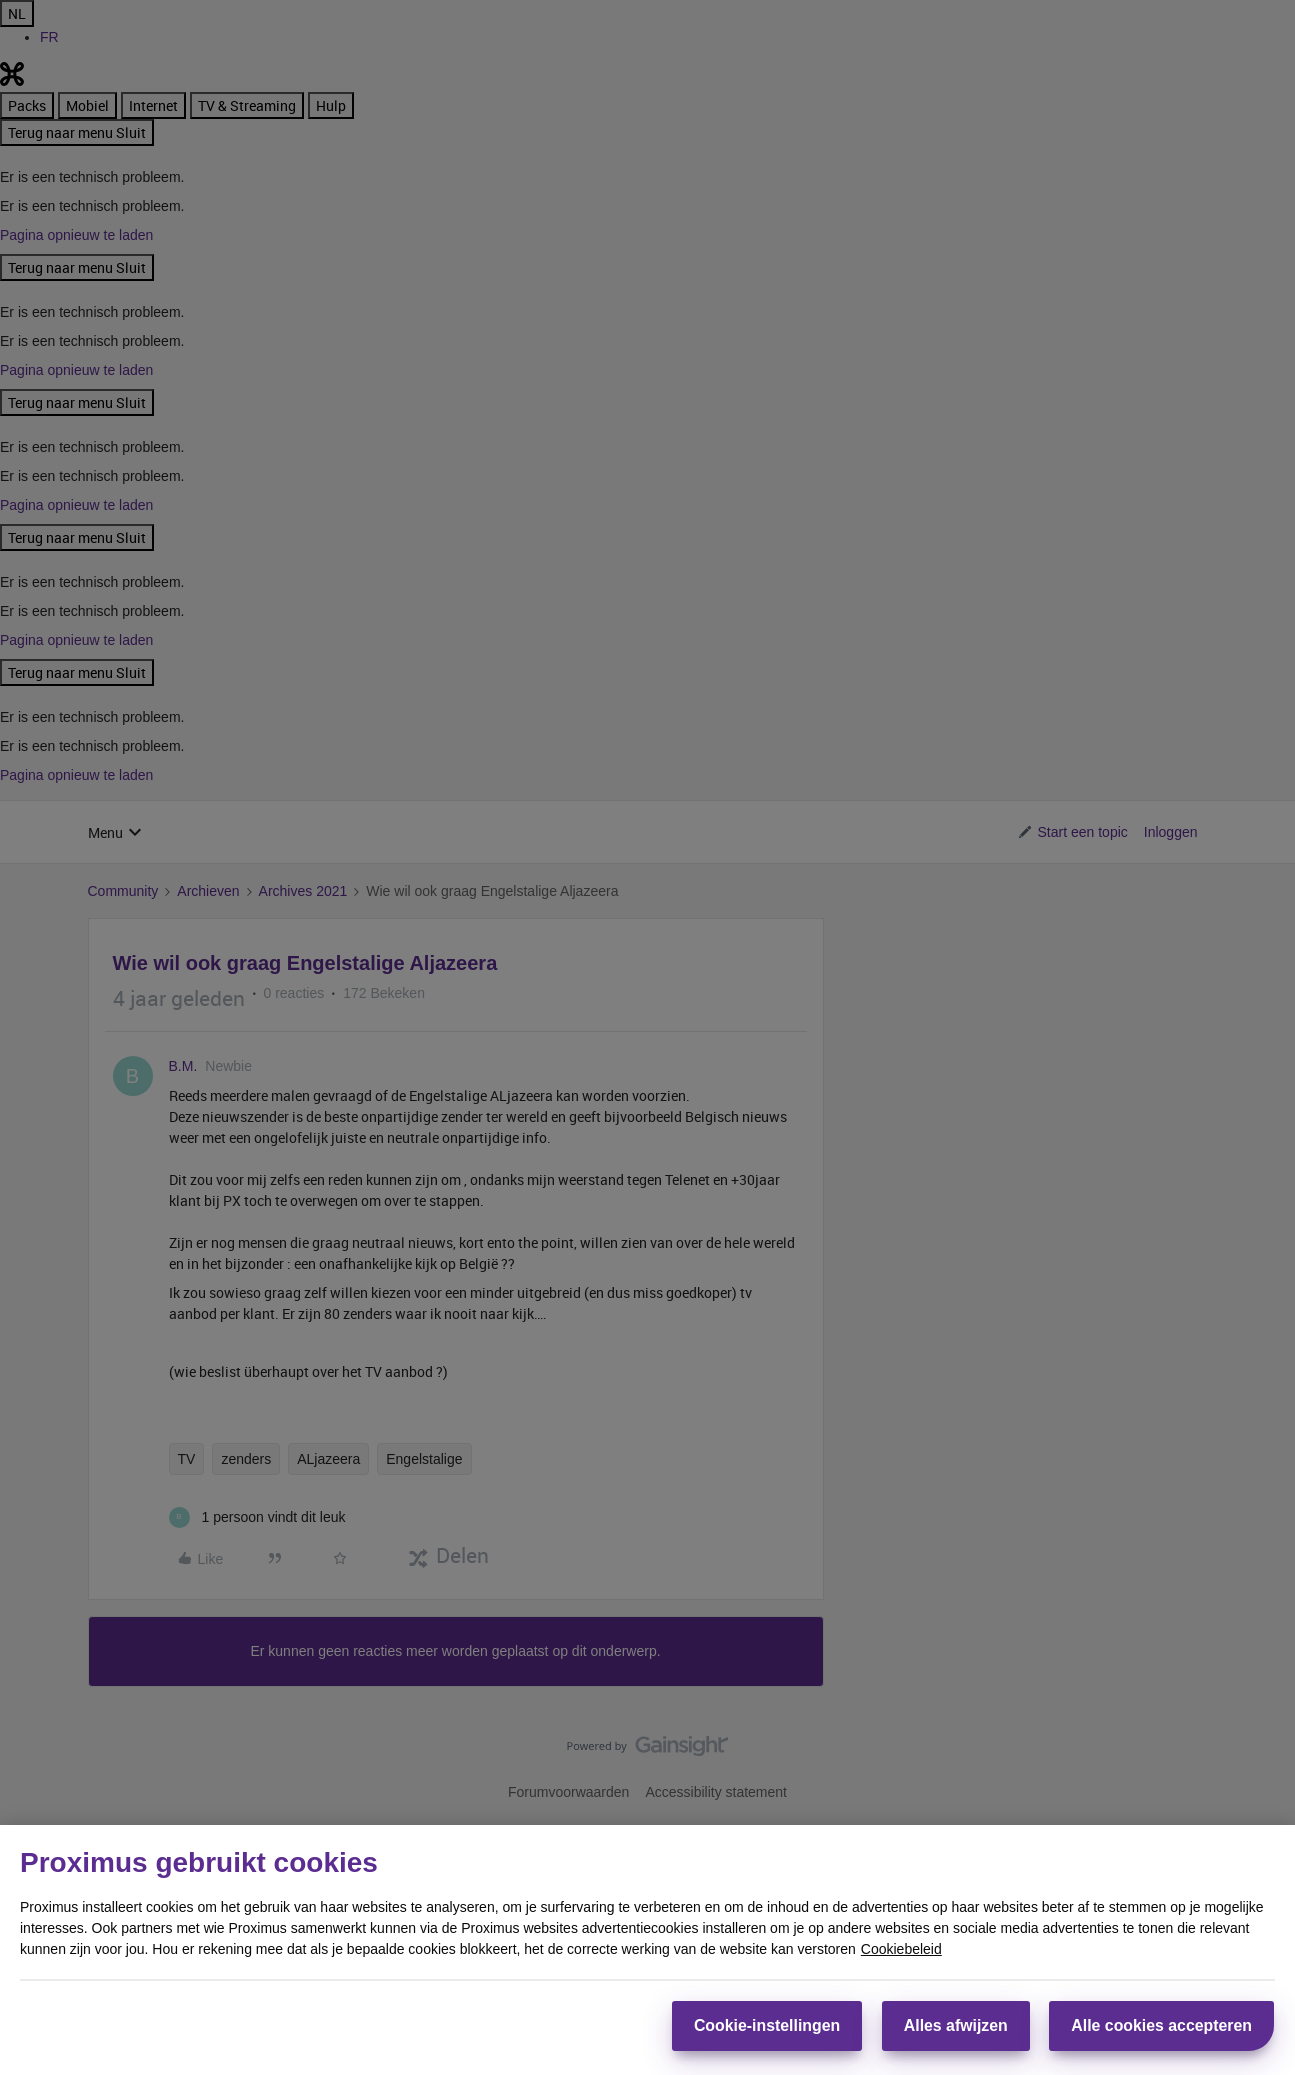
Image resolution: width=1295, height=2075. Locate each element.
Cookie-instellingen (764, 2025)
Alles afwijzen (954, 2025)
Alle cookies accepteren (1162, 2025)
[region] (647, 1950)
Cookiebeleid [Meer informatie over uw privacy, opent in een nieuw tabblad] (901, 1948)
